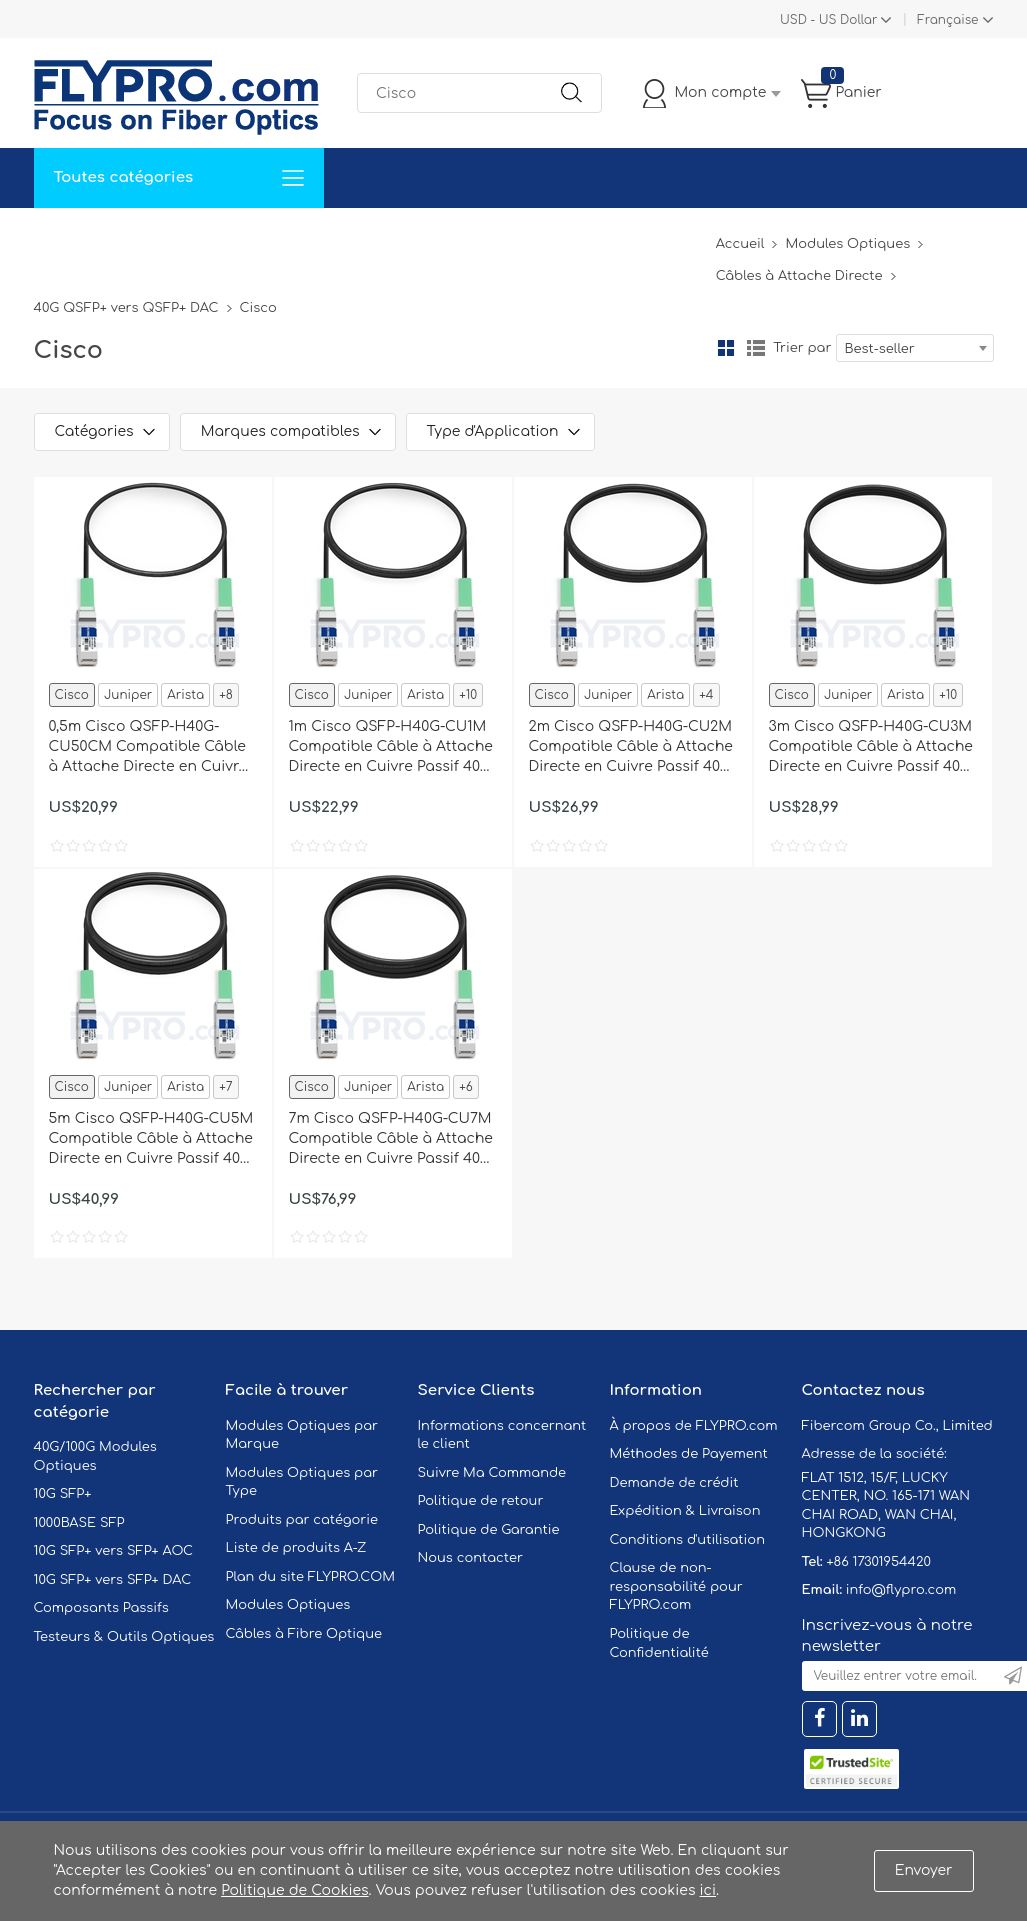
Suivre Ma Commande (492, 1473)
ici (708, 1890)
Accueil (72, 237)
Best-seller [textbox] (880, 349)
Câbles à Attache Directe (799, 276)
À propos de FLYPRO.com (694, 1426)
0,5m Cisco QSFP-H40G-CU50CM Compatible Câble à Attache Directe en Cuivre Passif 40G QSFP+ (148, 748)
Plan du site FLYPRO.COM (311, 1577)
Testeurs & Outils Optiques (124, 1637)
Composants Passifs (101, 1608)
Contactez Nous (433, 237)
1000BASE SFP (79, 1523)
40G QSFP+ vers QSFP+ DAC (126, 308)
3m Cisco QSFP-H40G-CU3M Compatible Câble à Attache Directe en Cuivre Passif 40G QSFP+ (871, 748)
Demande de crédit (674, 1483)
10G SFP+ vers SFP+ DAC (113, 1580)
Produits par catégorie (302, 1520)
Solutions (157, 237)
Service (243, 237)
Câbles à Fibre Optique (304, 1634)
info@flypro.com (901, 1590)
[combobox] (915, 348)
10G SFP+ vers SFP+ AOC (114, 1551)
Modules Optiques (847, 244)
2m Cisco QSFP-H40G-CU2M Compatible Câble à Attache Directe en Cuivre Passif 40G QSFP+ (631, 748)
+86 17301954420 (878, 1562)
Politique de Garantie (489, 1530)
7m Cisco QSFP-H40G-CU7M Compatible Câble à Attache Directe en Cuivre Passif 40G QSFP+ (391, 1140)
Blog (687, 237)
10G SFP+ (63, 1494)
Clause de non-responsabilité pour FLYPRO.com (676, 1586)
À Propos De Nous (581, 237)
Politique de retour (481, 1501)
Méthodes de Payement (689, 1454)
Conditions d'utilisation (687, 1540)
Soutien (322, 237)
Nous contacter (470, 1558)
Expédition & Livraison (685, 1511)
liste (756, 348)
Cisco (72, 695)
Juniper (128, 695)
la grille (726, 348)
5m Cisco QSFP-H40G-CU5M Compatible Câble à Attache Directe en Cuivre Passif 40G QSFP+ (151, 1140)
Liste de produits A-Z (296, 1548)
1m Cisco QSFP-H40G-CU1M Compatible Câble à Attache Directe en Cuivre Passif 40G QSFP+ (391, 748)
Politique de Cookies (294, 1890)
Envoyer (924, 1870)
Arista (185, 695)
